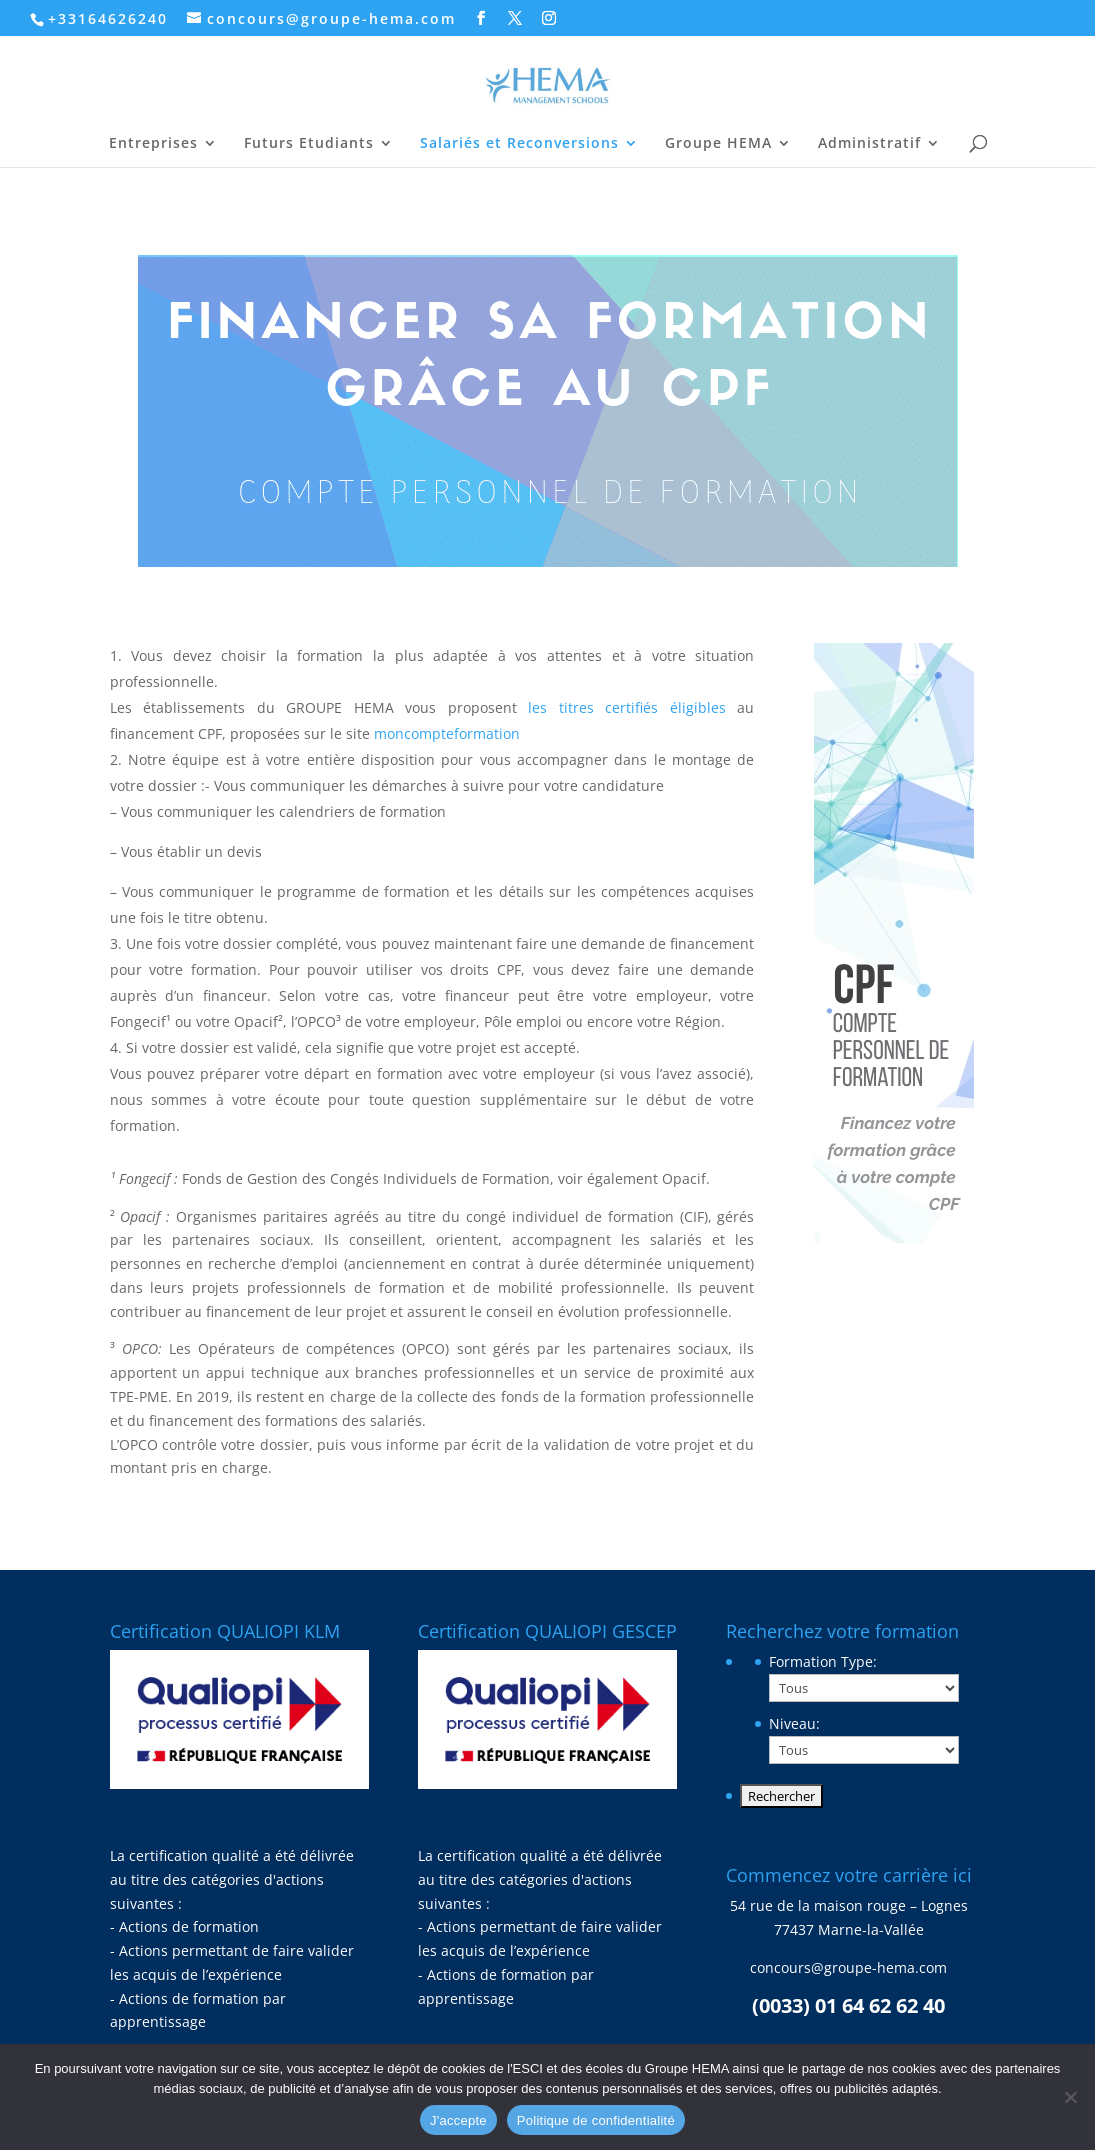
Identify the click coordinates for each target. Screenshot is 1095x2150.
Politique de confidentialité (596, 2120)
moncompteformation (447, 733)
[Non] (1070, 2097)
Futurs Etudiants (309, 144)
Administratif (869, 144)
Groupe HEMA (718, 144)
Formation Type (823, 1661)
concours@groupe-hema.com (848, 1967)
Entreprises (153, 144)
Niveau (794, 1723)
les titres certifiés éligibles (627, 707)
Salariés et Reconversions (519, 144)
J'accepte (458, 2120)
